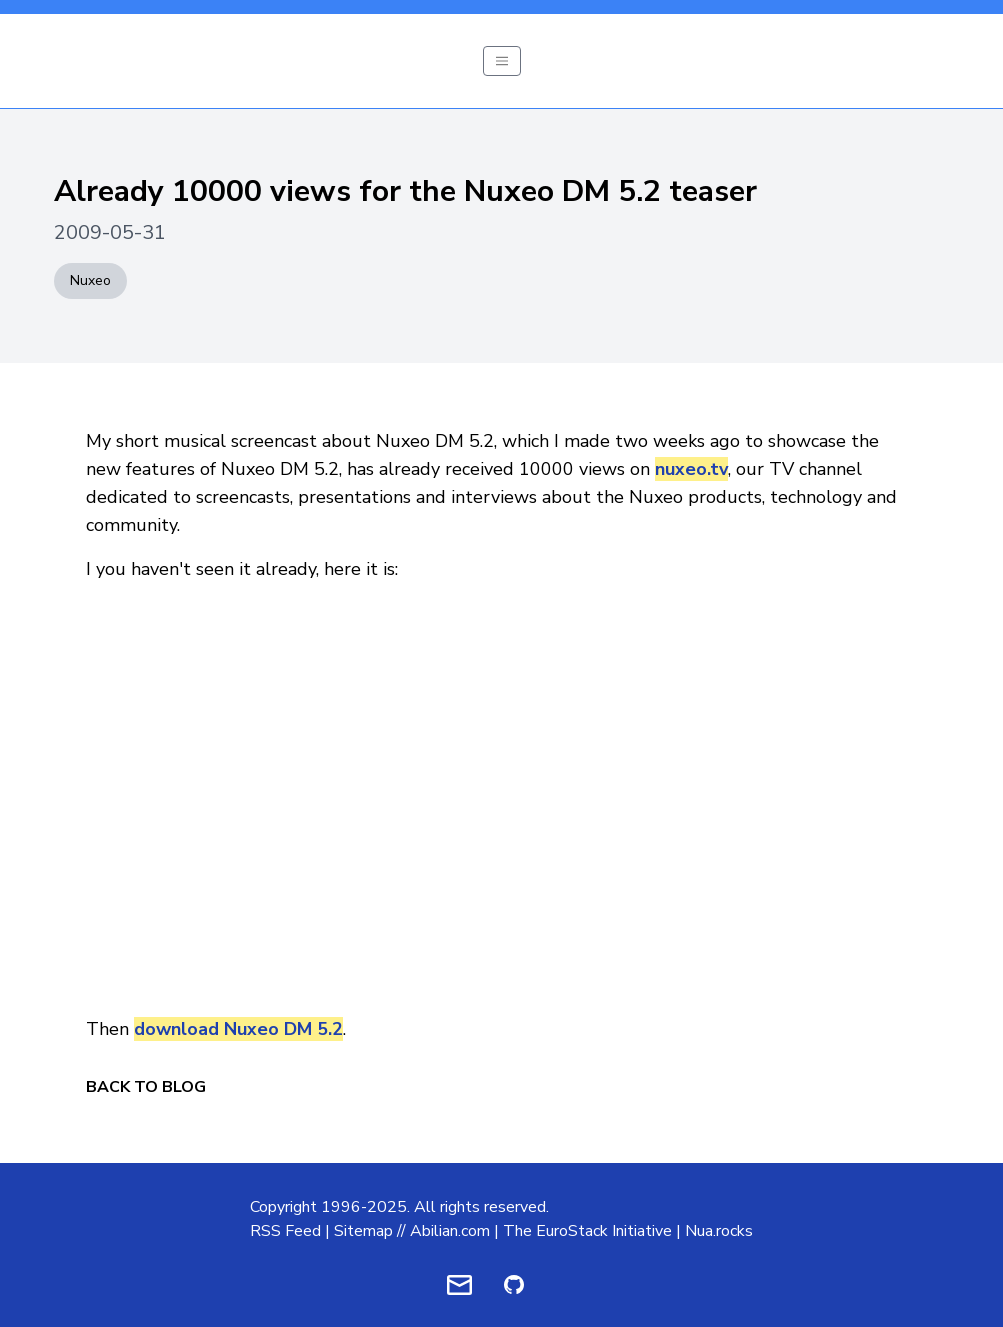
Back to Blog (146, 1087)
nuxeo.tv (691, 469)
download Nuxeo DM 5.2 (238, 1029)
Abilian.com (450, 1231)
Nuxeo (90, 280)
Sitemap (363, 1231)
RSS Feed (285, 1231)
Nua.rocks (719, 1231)
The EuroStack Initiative (587, 1231)
